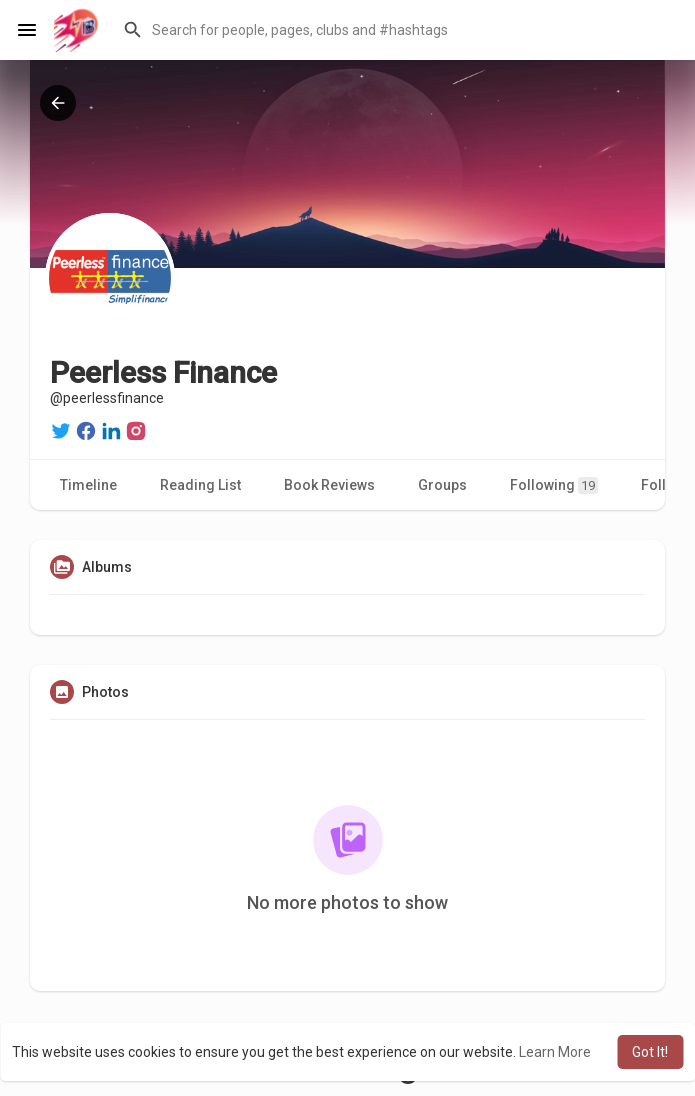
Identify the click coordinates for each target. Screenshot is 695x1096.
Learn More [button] (555, 1052)
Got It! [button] (650, 1052)
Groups (442, 485)
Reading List (200, 485)
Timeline (88, 485)
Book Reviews (329, 485)
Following (554, 485)
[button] (396, 30)
